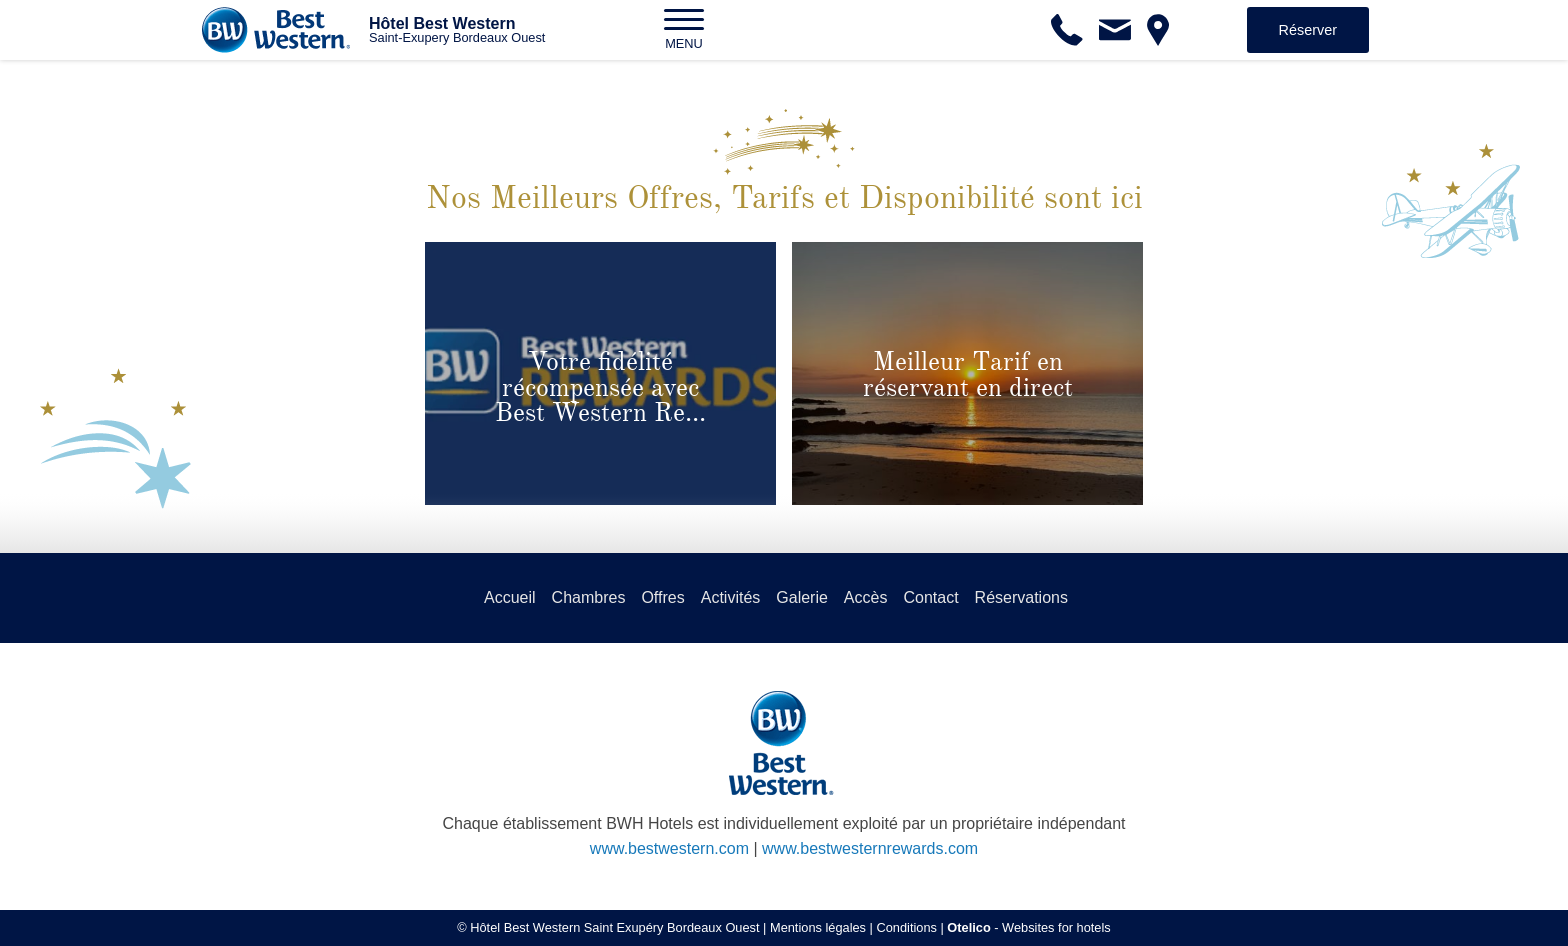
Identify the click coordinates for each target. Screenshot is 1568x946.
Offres (662, 597)
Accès (866, 597)
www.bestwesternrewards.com (870, 848)
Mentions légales (818, 927)
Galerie (802, 597)
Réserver (1308, 30)
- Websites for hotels (1028, 927)
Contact (930, 597)
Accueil (510, 597)
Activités (731, 597)
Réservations (1021, 597)
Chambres (589, 597)
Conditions (906, 927)
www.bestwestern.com (669, 848)
